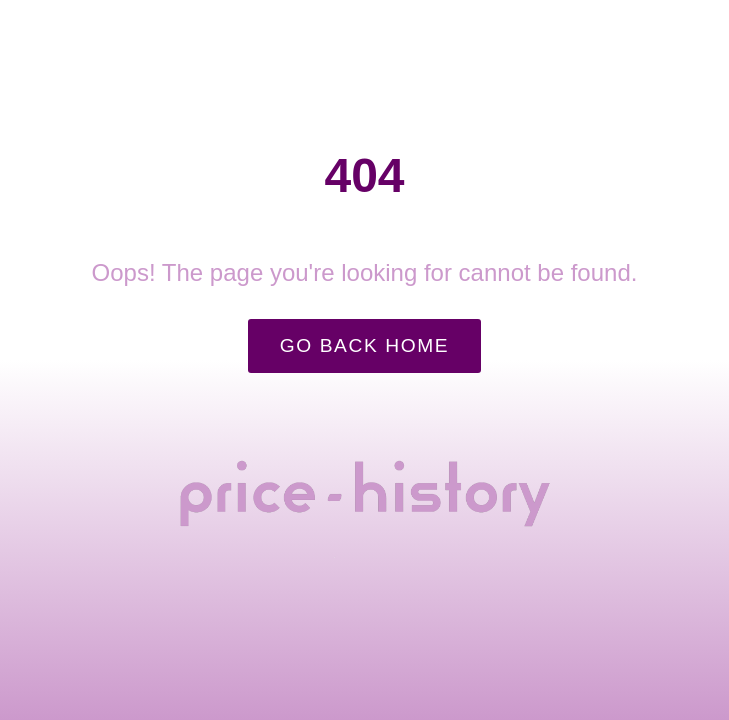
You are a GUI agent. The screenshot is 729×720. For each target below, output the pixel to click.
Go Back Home (365, 345)
